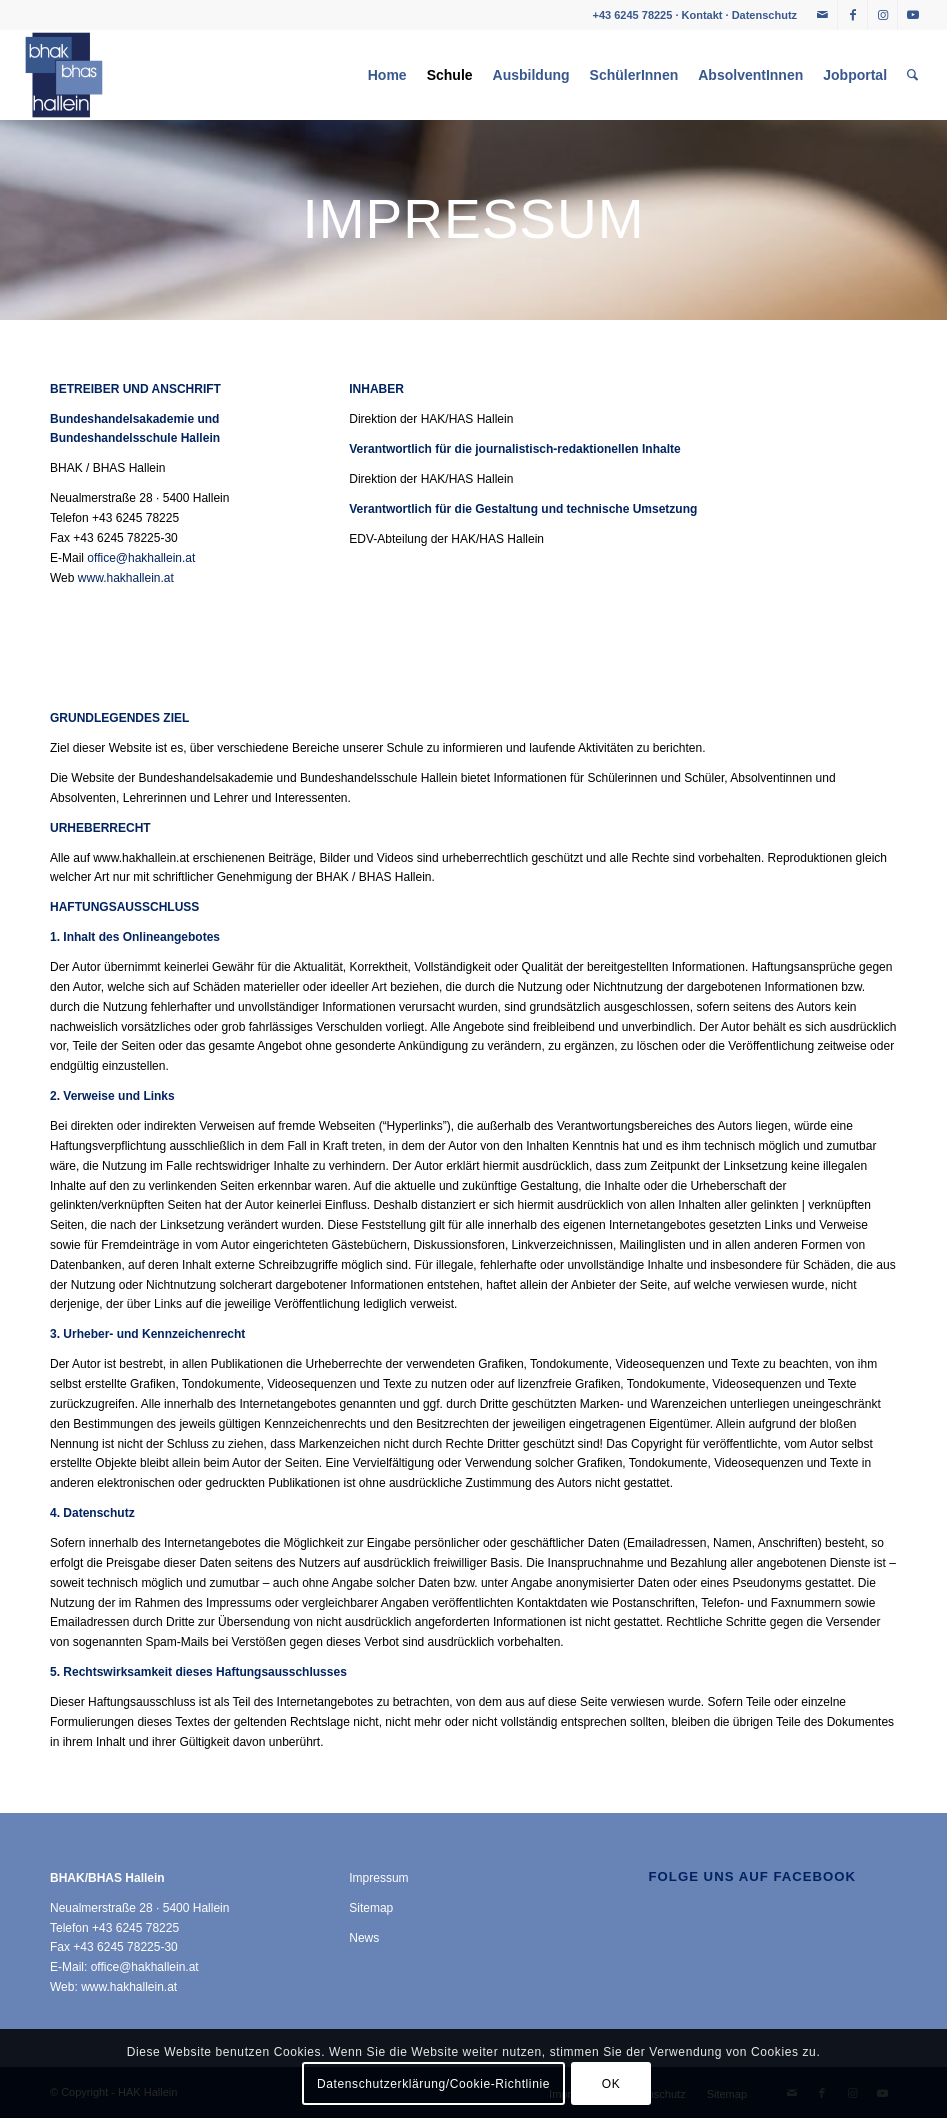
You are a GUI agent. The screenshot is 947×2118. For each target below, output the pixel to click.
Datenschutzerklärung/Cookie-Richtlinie (433, 2084)
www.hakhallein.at (126, 578)
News (364, 1938)
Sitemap (371, 1908)
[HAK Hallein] (64, 75)
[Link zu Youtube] (913, 15)
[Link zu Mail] (822, 15)
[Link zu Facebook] (852, 15)
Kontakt (702, 15)
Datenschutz (764, 15)
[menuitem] (387, 75)
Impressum (378, 1878)
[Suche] (912, 75)
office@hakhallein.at (141, 558)
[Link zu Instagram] (882, 15)
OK (611, 2084)
